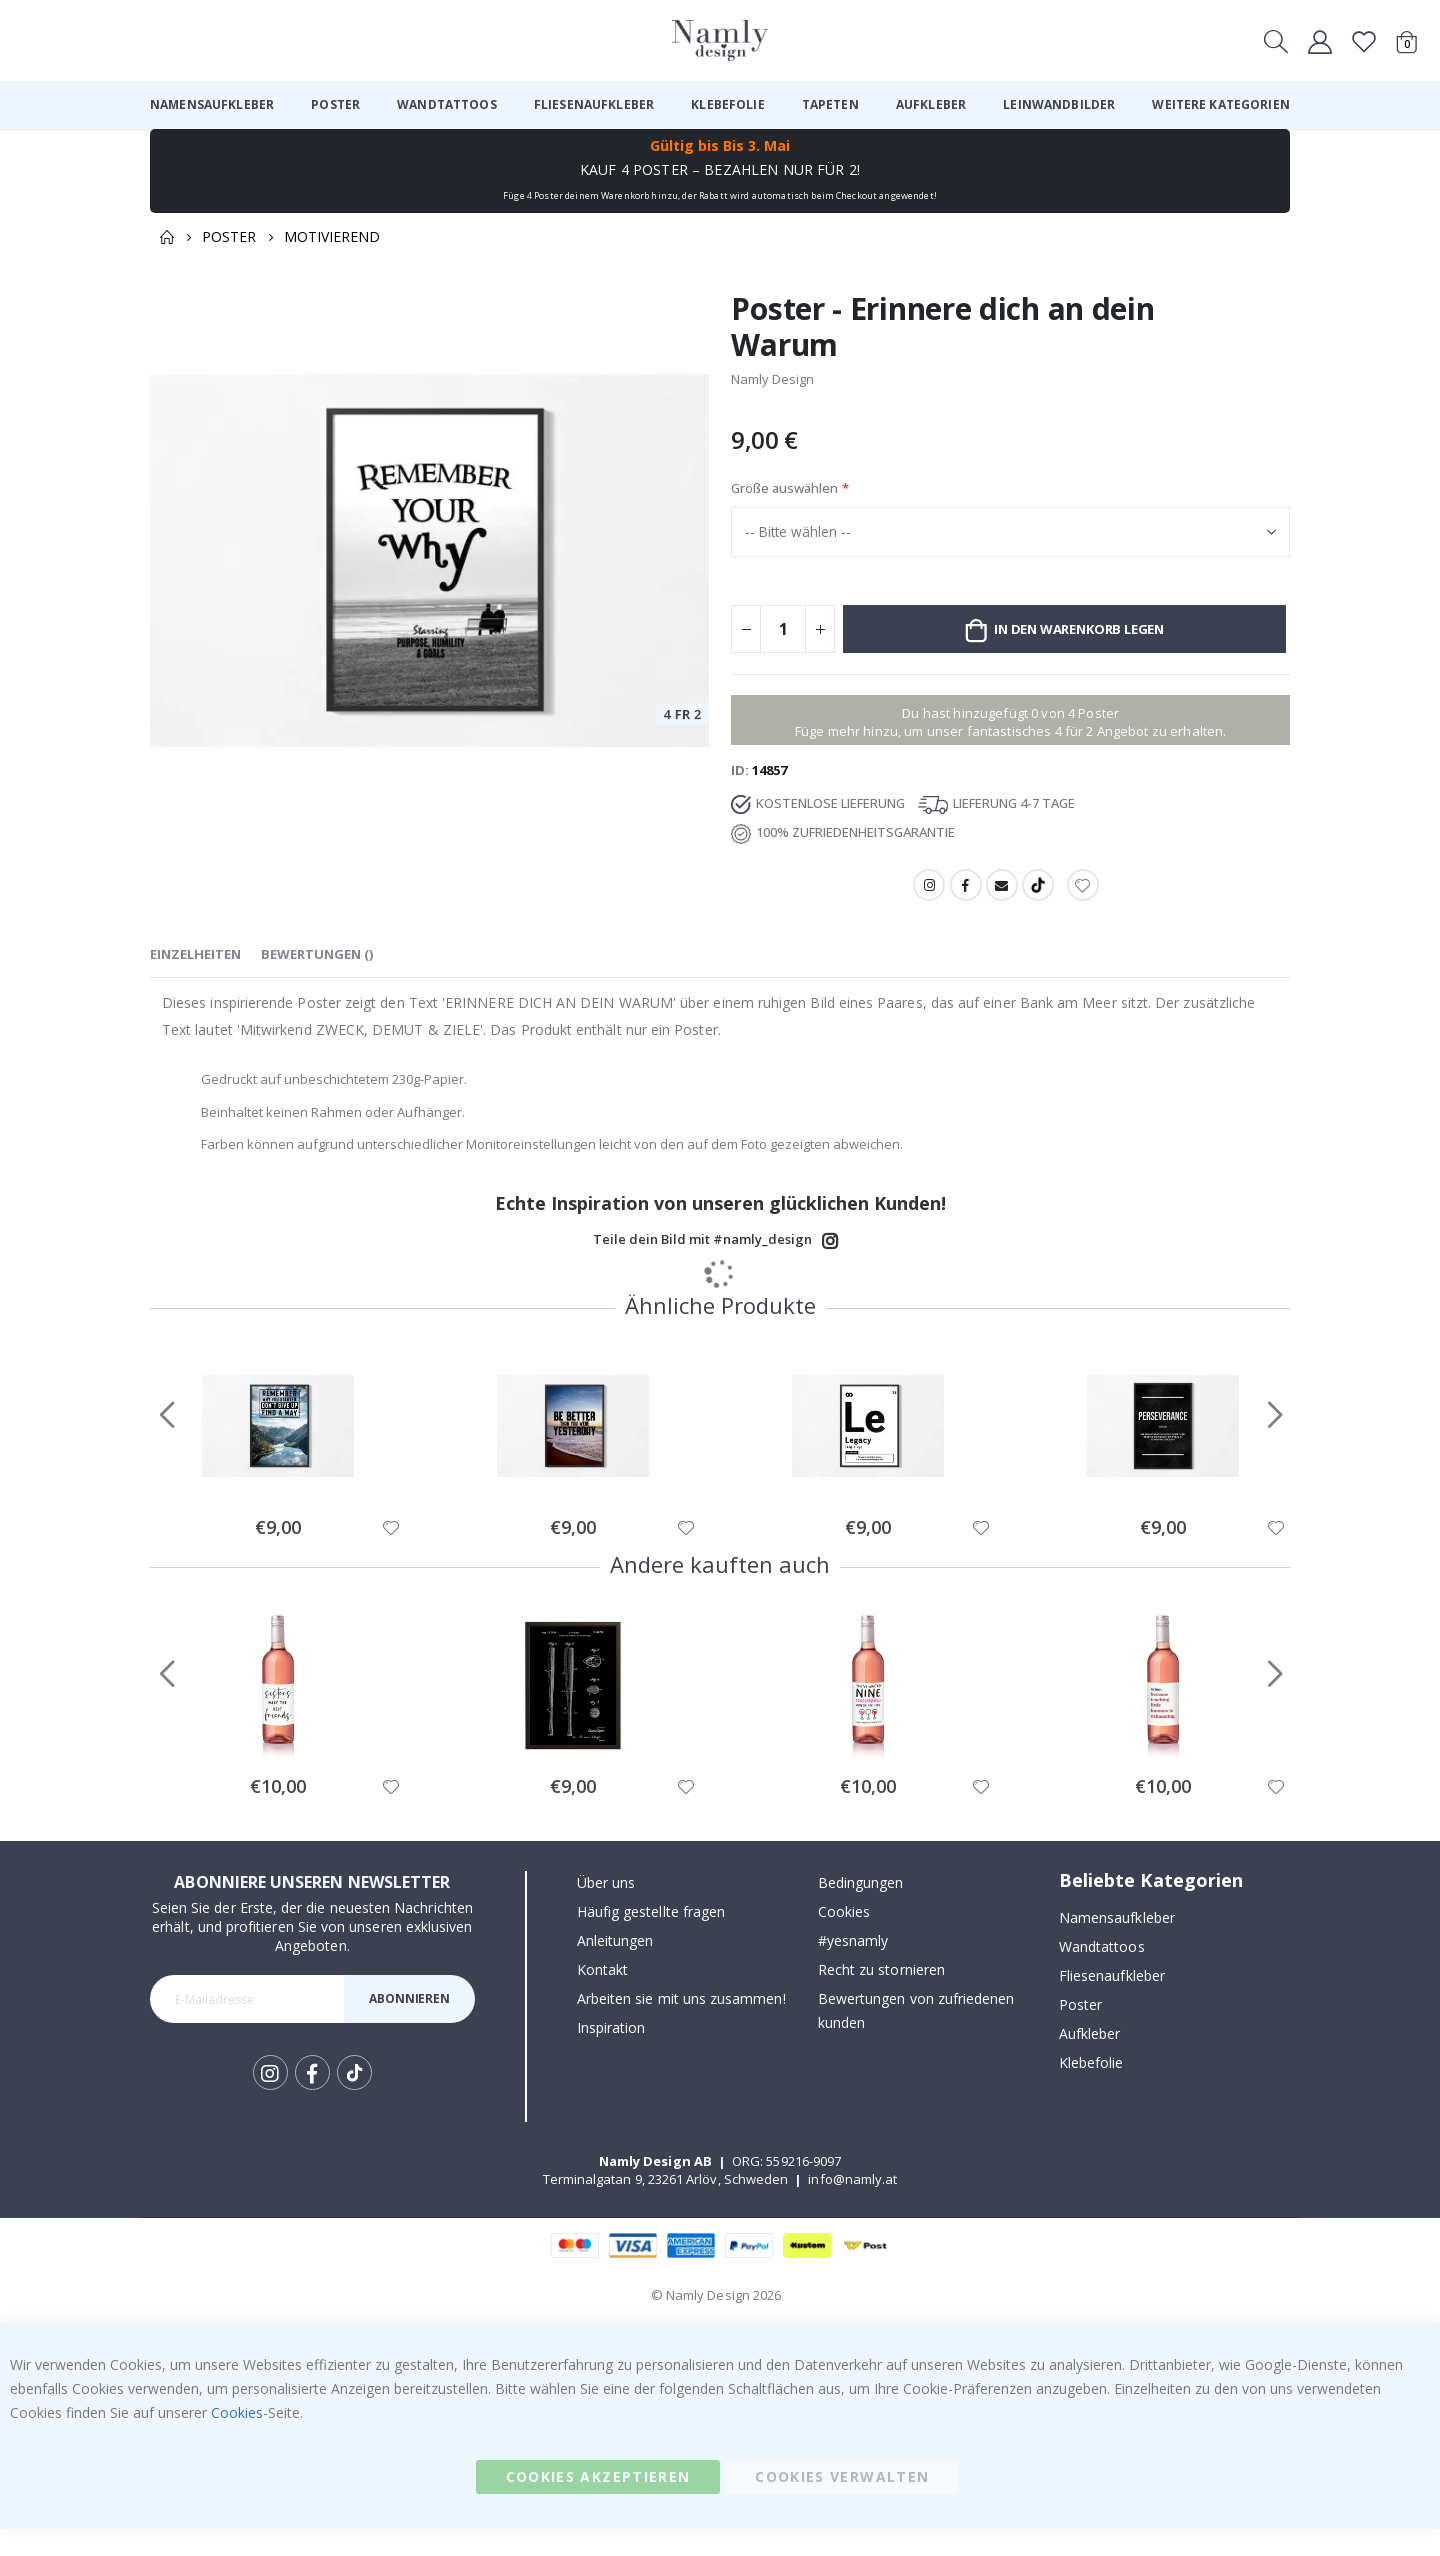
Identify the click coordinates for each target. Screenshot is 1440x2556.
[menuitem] (212, 105)
